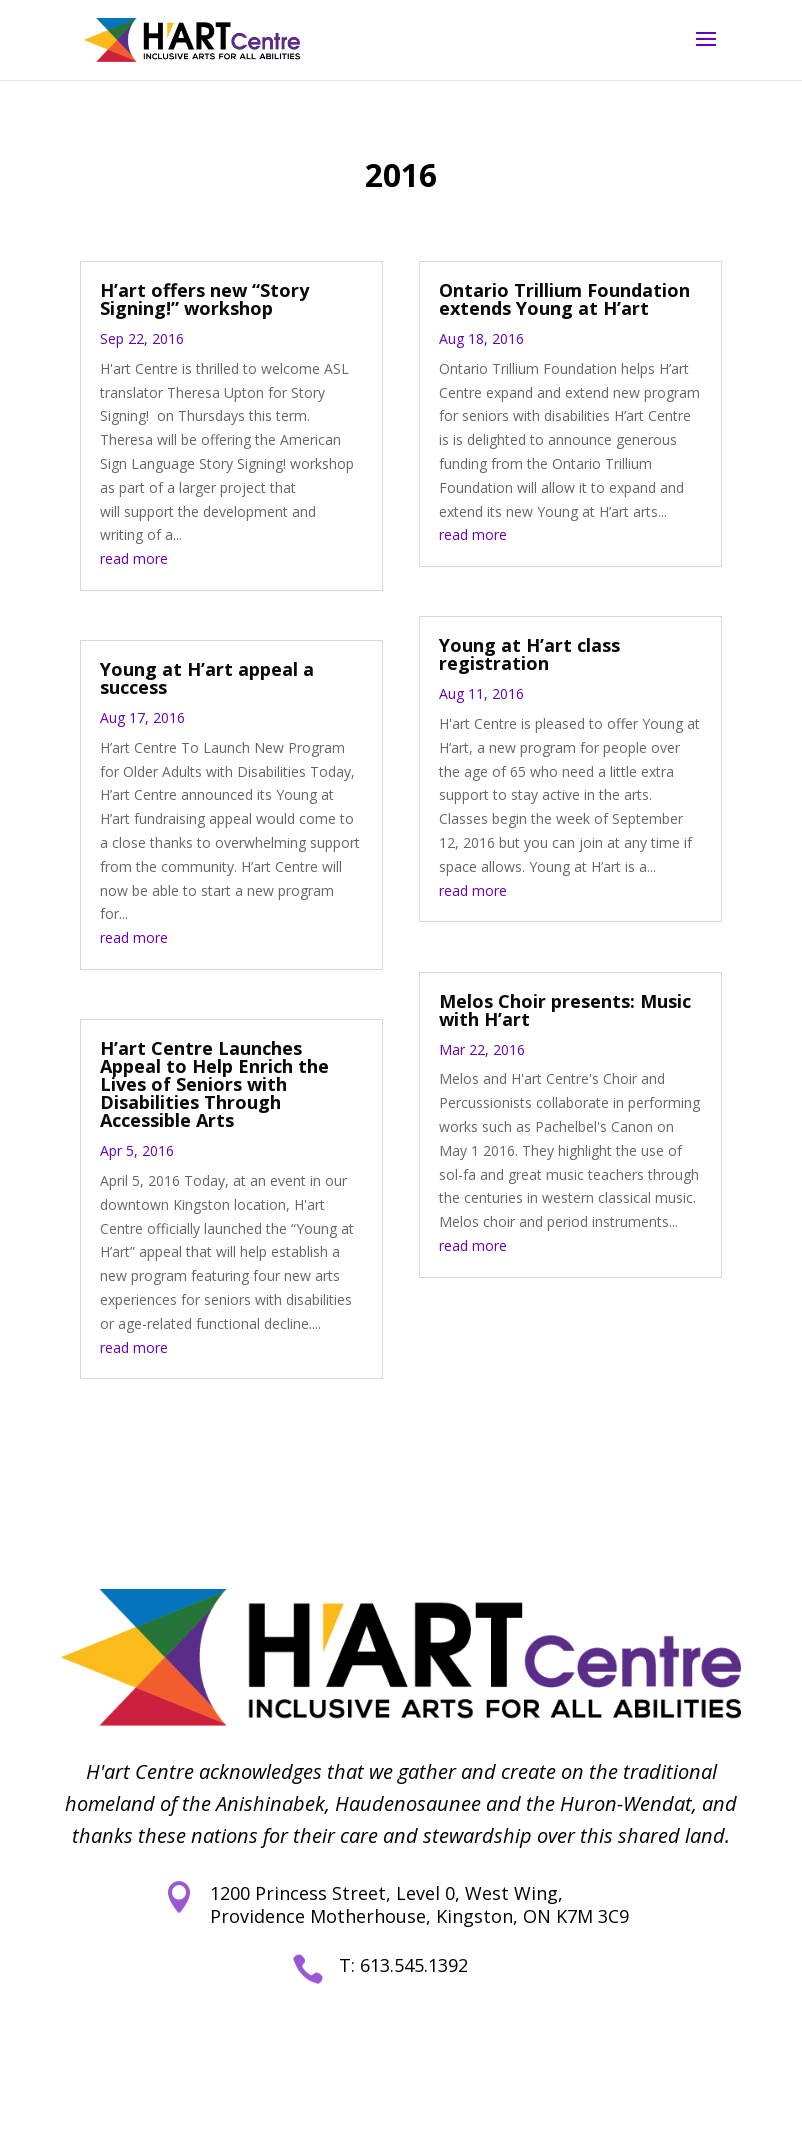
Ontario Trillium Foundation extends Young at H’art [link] (564, 299)
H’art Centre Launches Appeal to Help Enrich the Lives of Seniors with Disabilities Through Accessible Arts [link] (214, 1084)
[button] (706, 52)
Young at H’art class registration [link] (529, 654)
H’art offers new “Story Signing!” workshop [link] (204, 299)
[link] (191, 38)
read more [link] (134, 558)
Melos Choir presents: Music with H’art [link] (565, 1010)
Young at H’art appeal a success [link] (207, 678)
